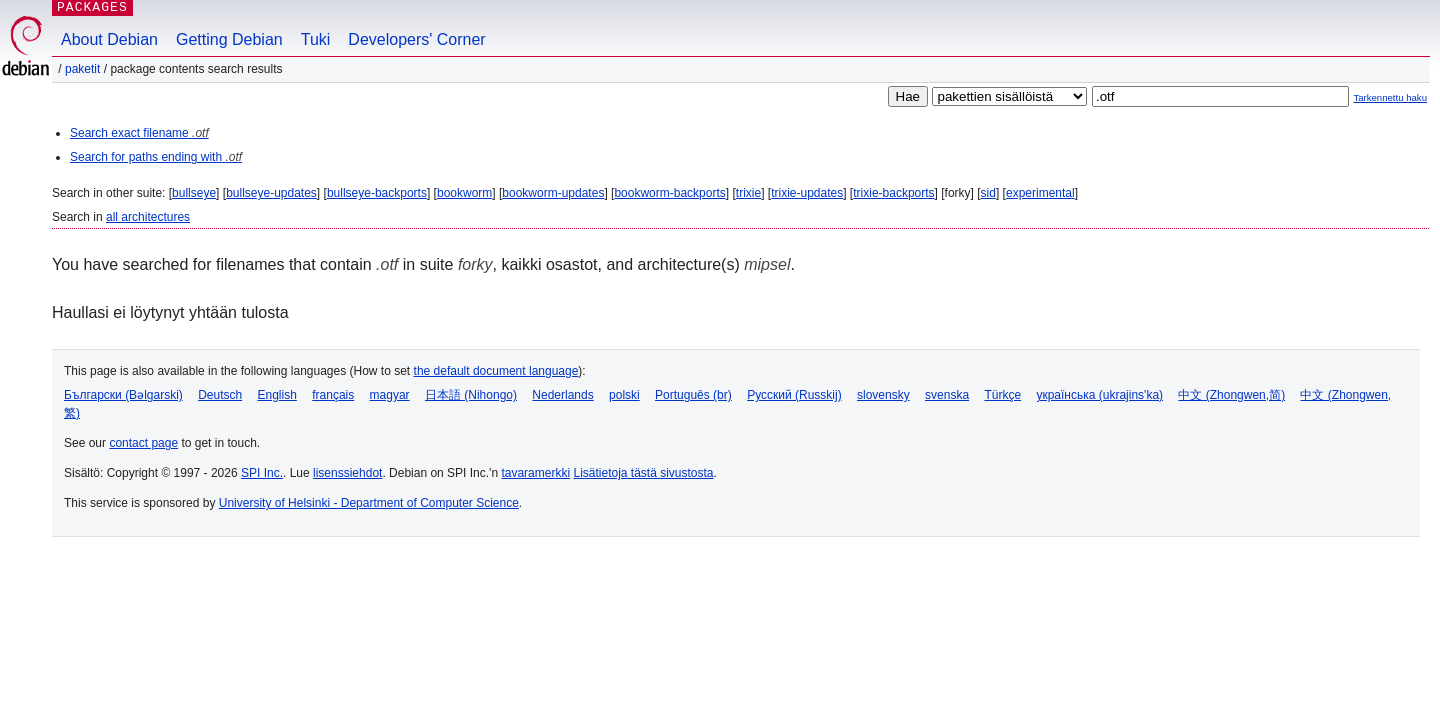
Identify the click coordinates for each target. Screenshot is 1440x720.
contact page (143, 443)
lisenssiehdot (347, 473)
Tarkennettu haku (1390, 97)
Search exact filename (139, 133)
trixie (748, 193)
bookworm (464, 193)
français (333, 395)
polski (624, 395)
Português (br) (693, 395)
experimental (1040, 193)
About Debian (109, 39)
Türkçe (1002, 395)
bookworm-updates (553, 193)
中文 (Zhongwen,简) (1231, 395)
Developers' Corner (416, 39)
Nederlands (562, 395)
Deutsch (220, 395)
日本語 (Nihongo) (471, 395)
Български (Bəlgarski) (123, 395)
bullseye (194, 193)
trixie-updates (807, 193)
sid (988, 193)
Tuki (316, 39)
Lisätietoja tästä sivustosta (643, 473)
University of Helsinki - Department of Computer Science (369, 503)
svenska (947, 395)
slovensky (883, 395)
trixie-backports (893, 193)
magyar (390, 395)
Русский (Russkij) (794, 395)
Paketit (82, 69)
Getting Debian (229, 39)
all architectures (148, 217)
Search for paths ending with (156, 157)
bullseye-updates (271, 193)
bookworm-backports (669, 193)
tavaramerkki (535, 473)
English (277, 395)
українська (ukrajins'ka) (1099, 395)
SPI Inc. (262, 473)
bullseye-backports (377, 193)
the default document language (496, 371)
